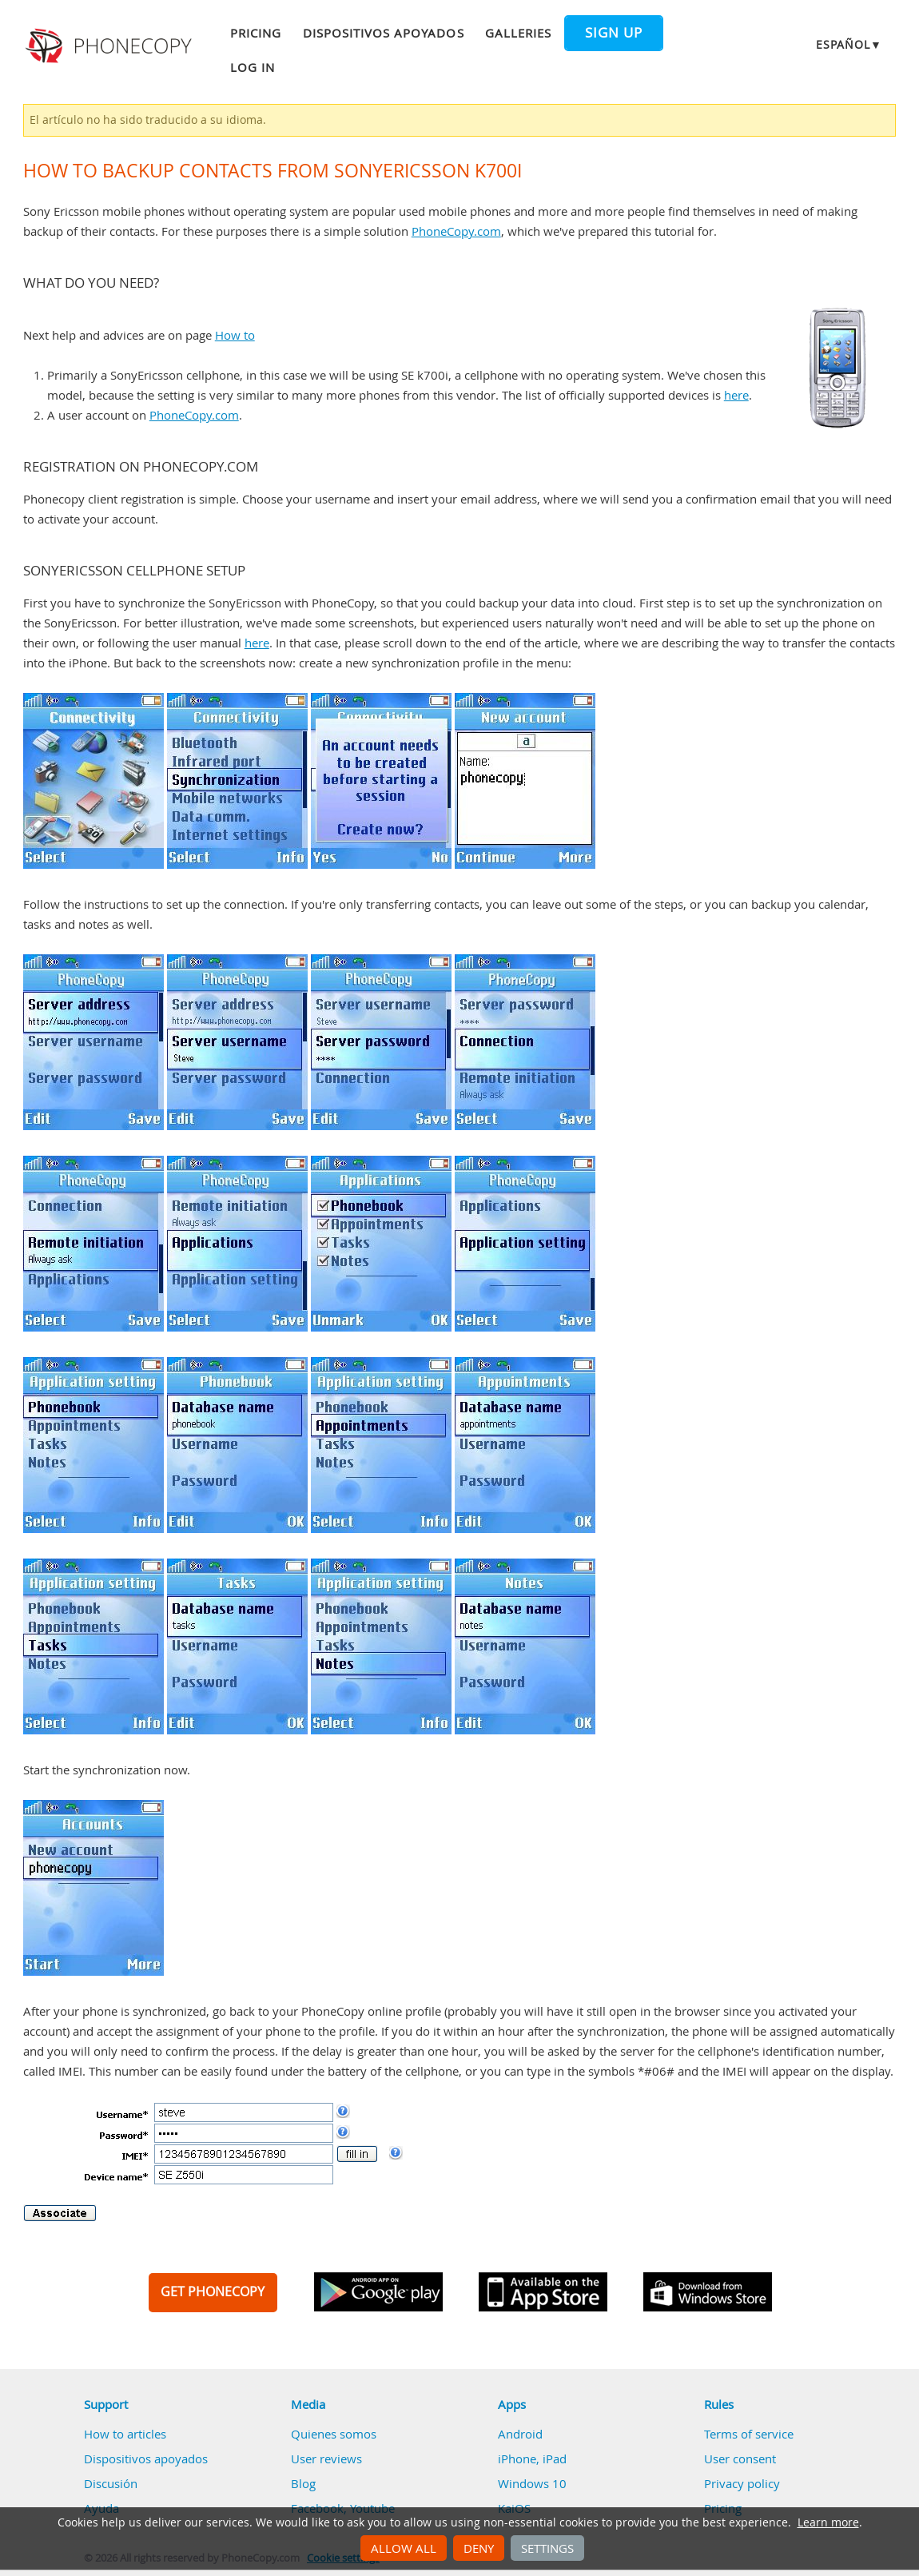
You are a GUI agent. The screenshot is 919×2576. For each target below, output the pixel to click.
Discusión (110, 2483)
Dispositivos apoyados (383, 33)
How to (235, 335)
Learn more (828, 2522)
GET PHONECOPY (213, 2291)
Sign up (614, 33)
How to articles (125, 2434)
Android (520, 2434)
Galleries (518, 33)
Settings (547, 2548)
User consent (740, 2459)
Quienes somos (333, 2434)
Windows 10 (532, 2483)
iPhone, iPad (532, 2459)
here (736, 395)
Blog (303, 2483)
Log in (252, 67)
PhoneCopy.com (456, 231)
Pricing (255, 33)
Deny (478, 2548)
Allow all (403, 2548)
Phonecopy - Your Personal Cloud (110, 46)
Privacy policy (742, 2483)
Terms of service (749, 2434)
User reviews (326, 2459)
